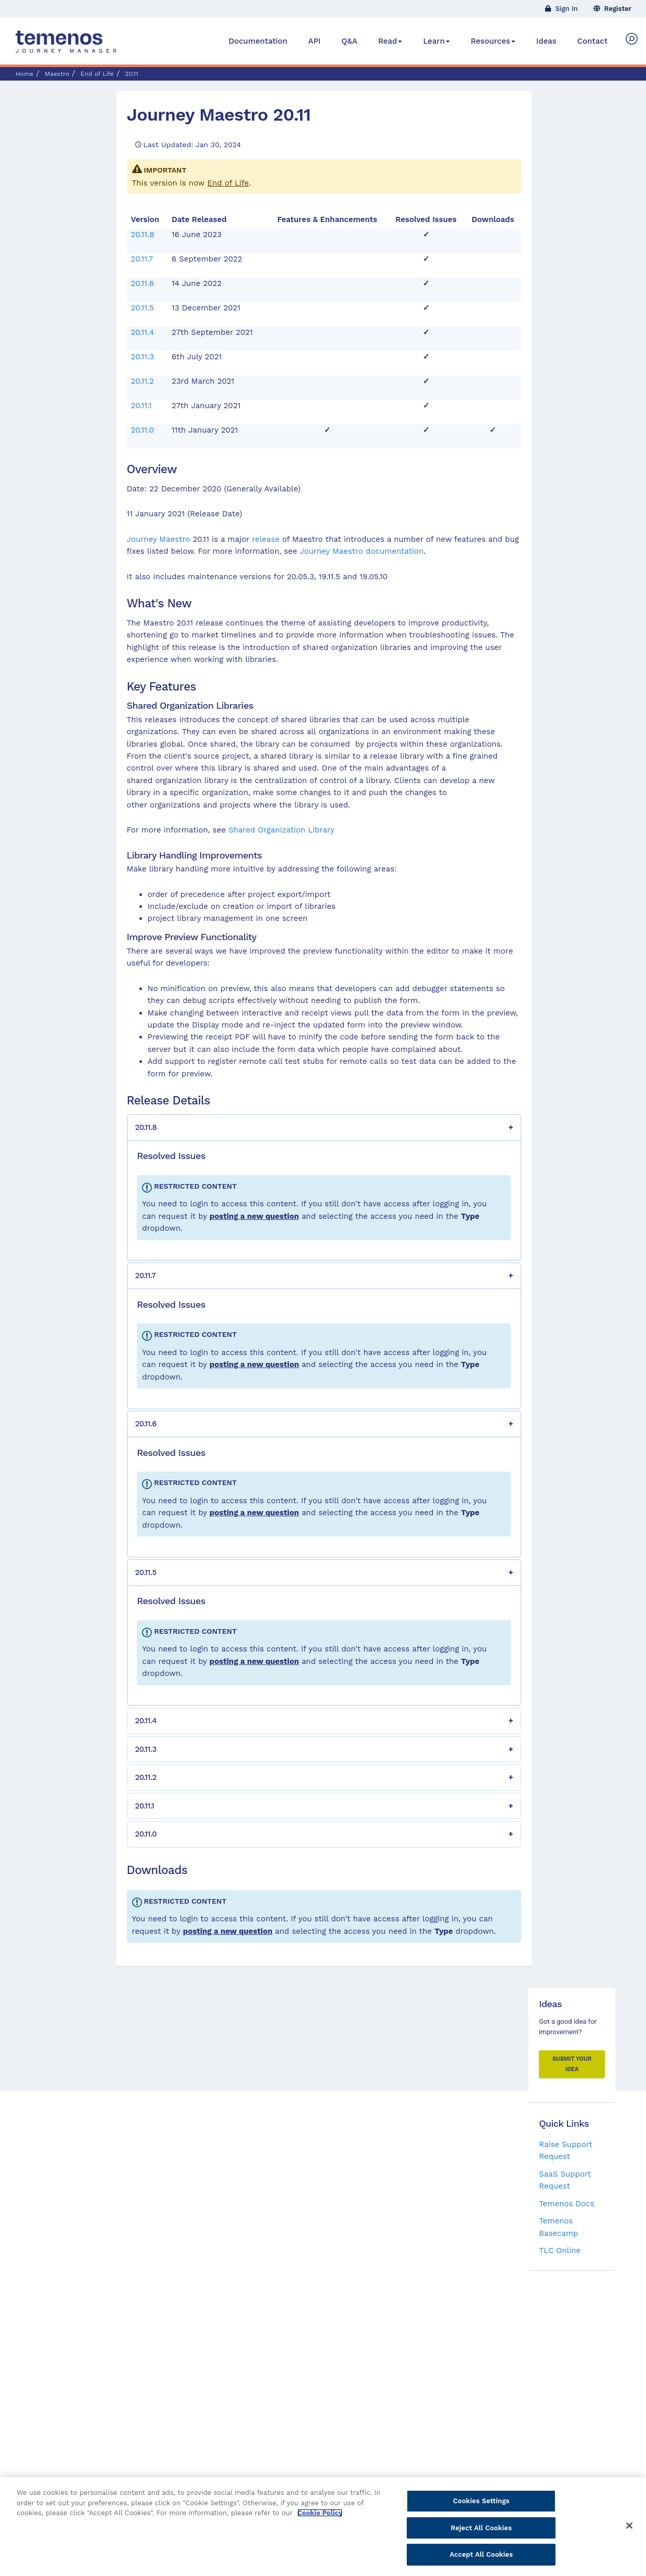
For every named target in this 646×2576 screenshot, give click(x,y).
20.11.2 (142, 381)
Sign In (561, 8)
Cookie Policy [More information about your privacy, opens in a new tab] (320, 2518)
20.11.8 (142, 234)
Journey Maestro (158, 539)
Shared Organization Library (281, 830)
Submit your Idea (571, 2064)
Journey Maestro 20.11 (219, 114)
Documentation (257, 41)
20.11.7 (142, 259)
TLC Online (559, 2250)
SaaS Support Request (565, 2180)
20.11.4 (142, 332)
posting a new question (254, 1216)
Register (612, 8)
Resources (493, 41)
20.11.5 (142, 308)
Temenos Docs (566, 2203)
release (265, 539)
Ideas (546, 41)
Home (24, 73)
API (314, 41)
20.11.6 (142, 283)
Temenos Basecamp (558, 2226)
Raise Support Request (565, 2150)
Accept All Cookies (481, 2560)
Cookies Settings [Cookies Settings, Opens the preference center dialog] (481, 2506)
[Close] (629, 2530)
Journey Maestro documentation (361, 551)
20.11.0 (142, 430)
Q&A (349, 41)
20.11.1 (141, 405)
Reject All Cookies (481, 2533)
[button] (324, 1127)
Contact (592, 41)
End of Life (228, 183)
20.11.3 (142, 356)
